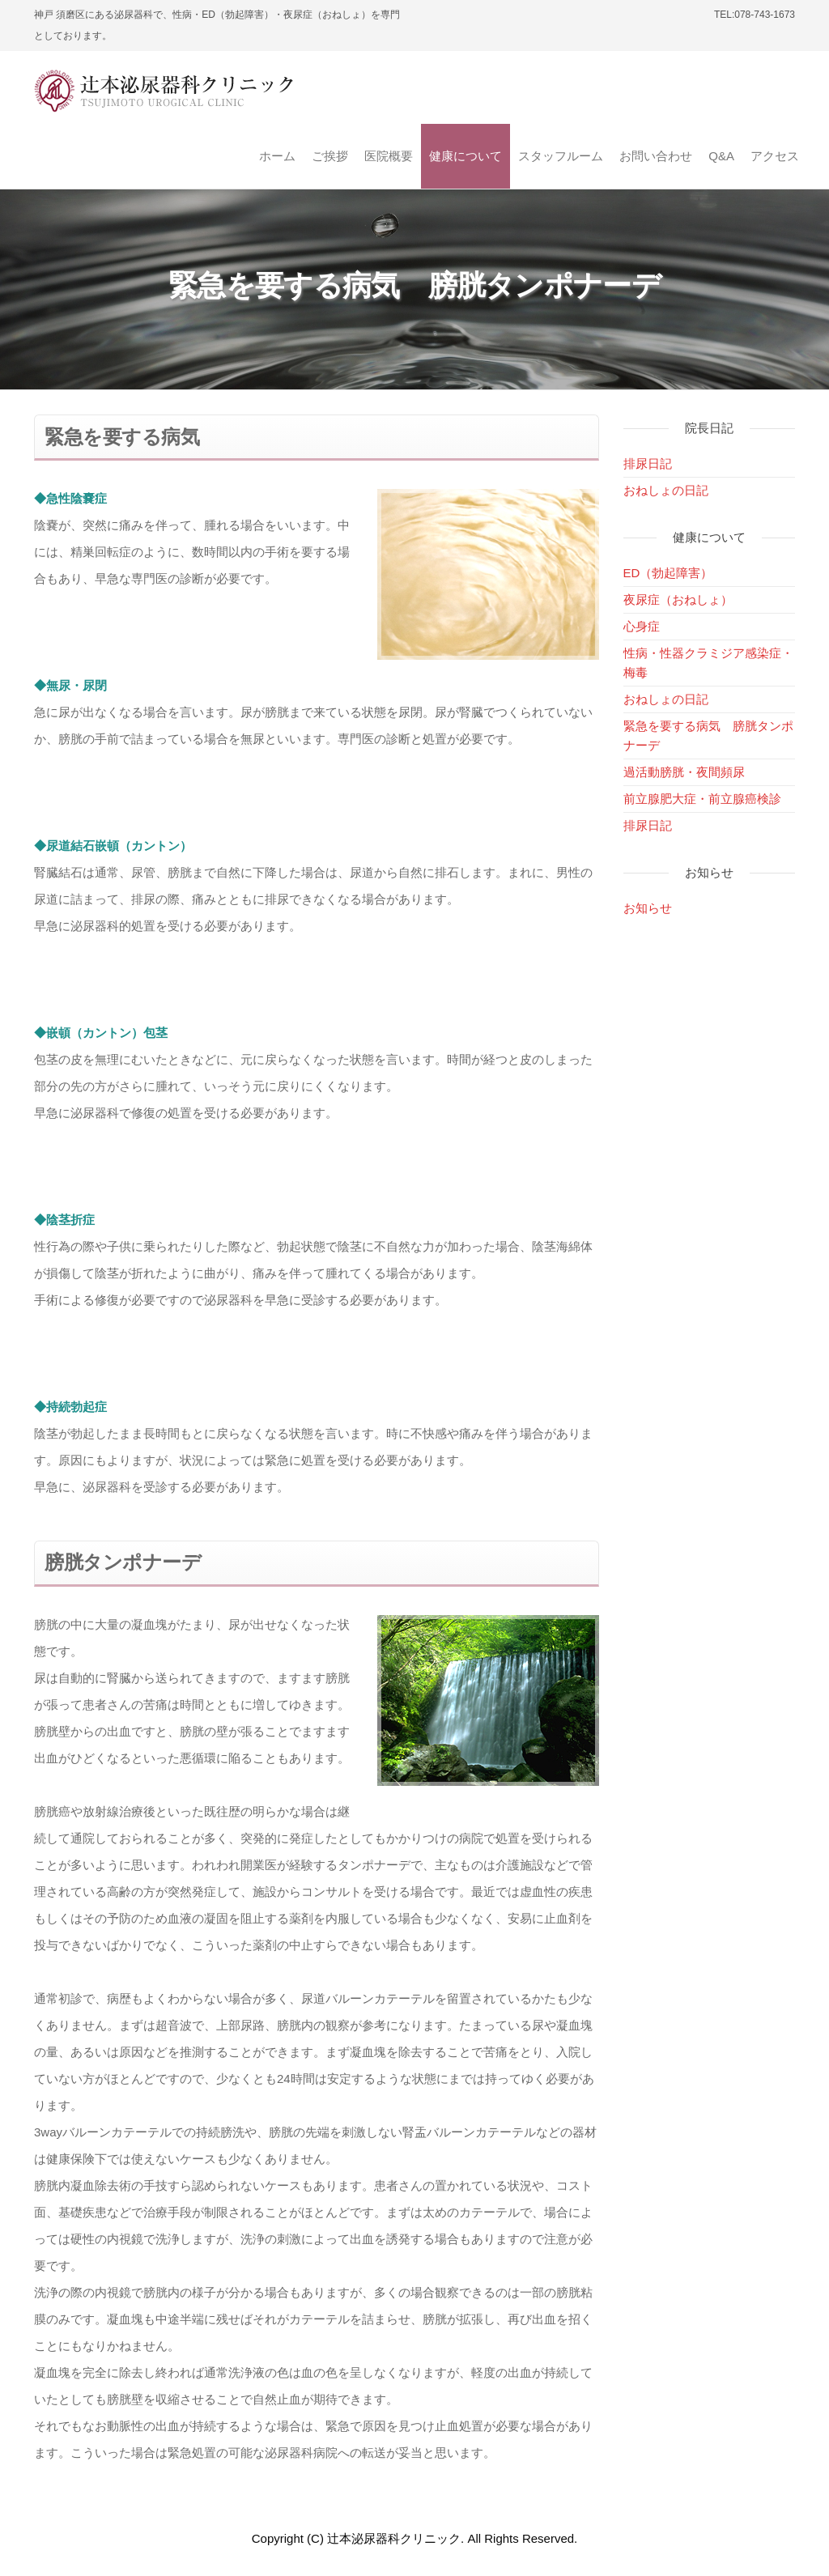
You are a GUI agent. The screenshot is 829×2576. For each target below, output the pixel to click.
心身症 (641, 626)
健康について (465, 156)
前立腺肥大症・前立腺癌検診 (702, 799)
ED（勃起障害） (668, 573)
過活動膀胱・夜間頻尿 (684, 772)
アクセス (774, 156)
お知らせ (647, 908)
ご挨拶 (330, 156)
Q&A (721, 156)
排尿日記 (647, 463)
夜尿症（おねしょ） (678, 599)
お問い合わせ (655, 156)
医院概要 (388, 156)
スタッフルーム (560, 156)
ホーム (277, 156)
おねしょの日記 (665, 490)
